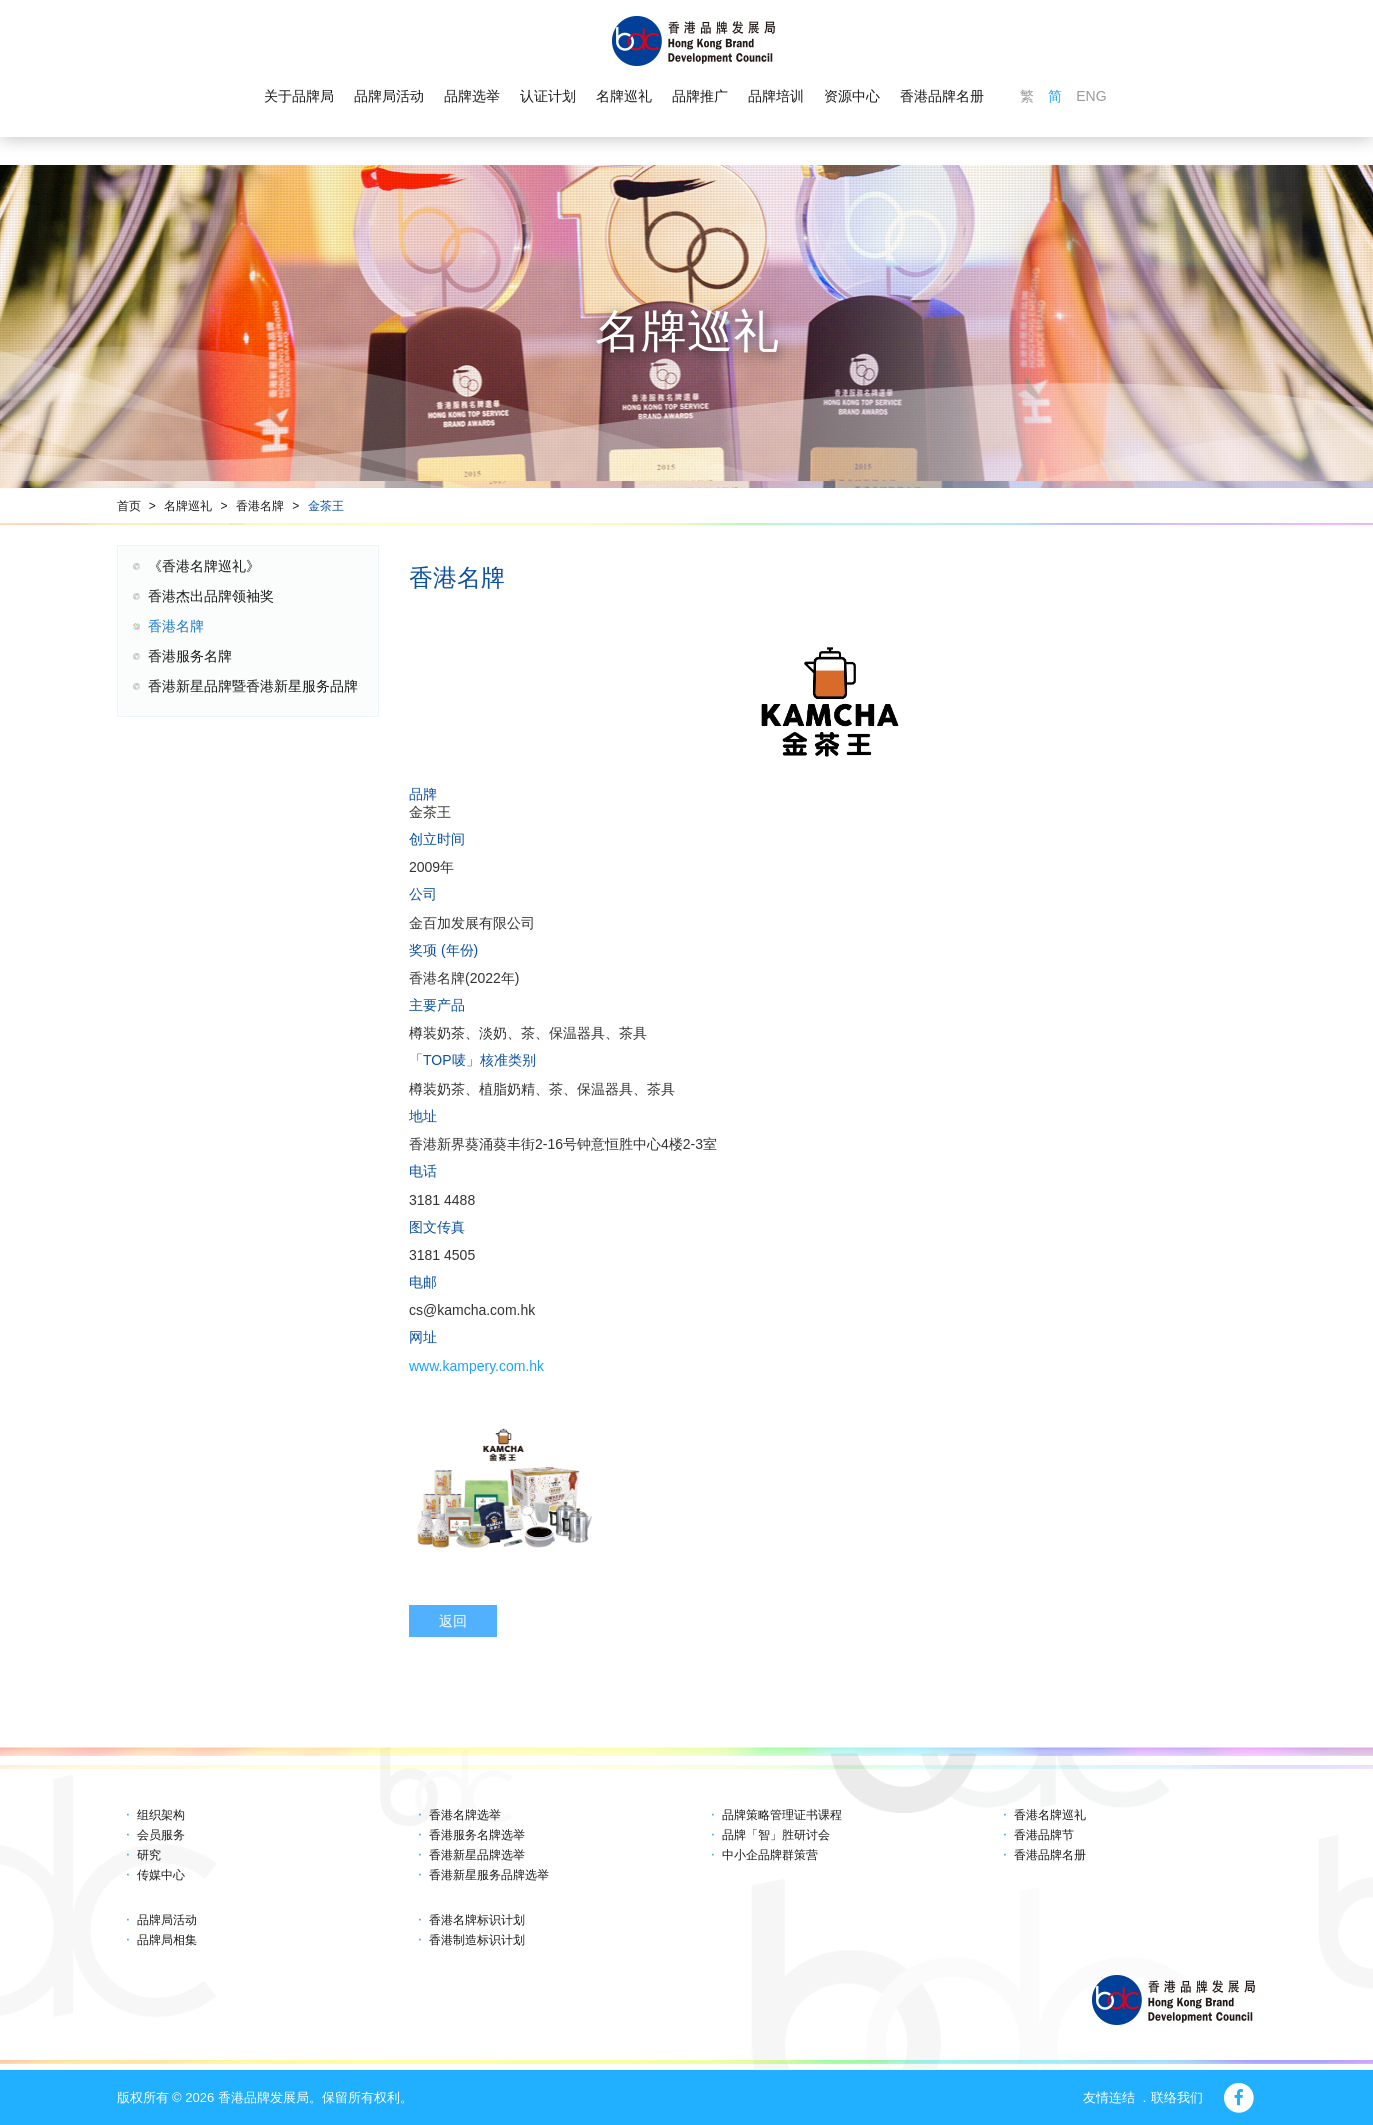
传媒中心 (161, 1875)
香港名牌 (260, 506)
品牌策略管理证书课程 (782, 1815)
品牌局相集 (167, 1940)
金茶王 (326, 506)
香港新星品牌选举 (477, 1855)
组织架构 (161, 1815)
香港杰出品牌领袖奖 (211, 596)
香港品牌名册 (942, 96)
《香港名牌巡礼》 (204, 566)
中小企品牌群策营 (770, 1855)
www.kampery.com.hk (476, 1366)
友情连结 (1109, 2097)
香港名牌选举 (465, 1815)
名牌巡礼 (624, 96)
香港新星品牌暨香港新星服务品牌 (253, 686)
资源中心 (852, 96)
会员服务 (161, 1835)
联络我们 (1177, 2097)
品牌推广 (700, 96)
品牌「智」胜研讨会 (776, 1835)
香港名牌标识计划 (477, 1920)
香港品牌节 (1044, 1835)
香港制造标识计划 (477, 1940)
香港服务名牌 (190, 656)
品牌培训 (776, 96)
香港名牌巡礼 (1050, 1815)
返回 (453, 1621)
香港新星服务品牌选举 (489, 1875)
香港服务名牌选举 (477, 1835)
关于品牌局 (299, 96)
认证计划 (548, 96)
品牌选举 (472, 96)
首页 (129, 506)
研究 (149, 1855)
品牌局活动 (389, 96)
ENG (1091, 96)
